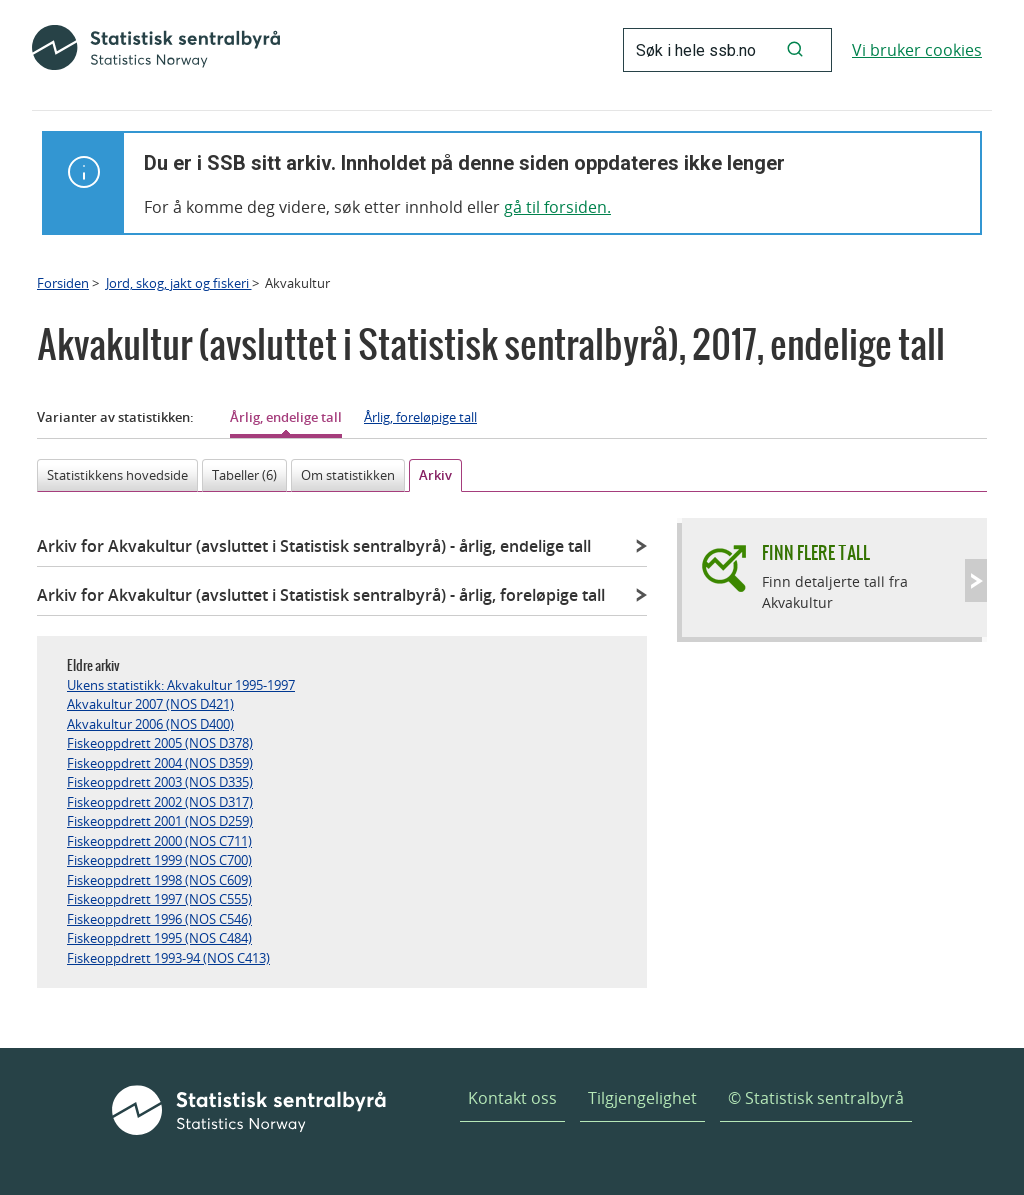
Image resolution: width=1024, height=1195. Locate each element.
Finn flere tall (816, 552)
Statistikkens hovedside (117, 475)
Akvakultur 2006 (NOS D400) (150, 724)
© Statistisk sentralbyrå (816, 1098)
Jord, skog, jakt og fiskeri (179, 283)
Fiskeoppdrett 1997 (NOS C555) (159, 899)
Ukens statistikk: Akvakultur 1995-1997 (181, 685)
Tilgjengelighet (642, 1098)
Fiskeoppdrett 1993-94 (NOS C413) (168, 958)
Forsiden (63, 283)
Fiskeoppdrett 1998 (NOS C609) (159, 880)
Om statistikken (348, 475)
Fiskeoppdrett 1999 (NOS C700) (159, 860)
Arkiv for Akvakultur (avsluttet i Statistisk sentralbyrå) (314, 546)
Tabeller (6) (244, 475)
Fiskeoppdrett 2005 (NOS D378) (160, 743)
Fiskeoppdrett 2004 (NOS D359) (160, 763)
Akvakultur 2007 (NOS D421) (150, 704)
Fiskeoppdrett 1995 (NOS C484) (159, 938)
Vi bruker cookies (917, 50)
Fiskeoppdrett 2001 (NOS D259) (160, 821)
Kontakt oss (512, 1098)
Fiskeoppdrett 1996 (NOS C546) (159, 919)
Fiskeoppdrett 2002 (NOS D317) (160, 802)
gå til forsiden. (557, 207)
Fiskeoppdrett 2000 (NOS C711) (159, 841)
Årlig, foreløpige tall (420, 417)
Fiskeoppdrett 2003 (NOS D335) (160, 782)
